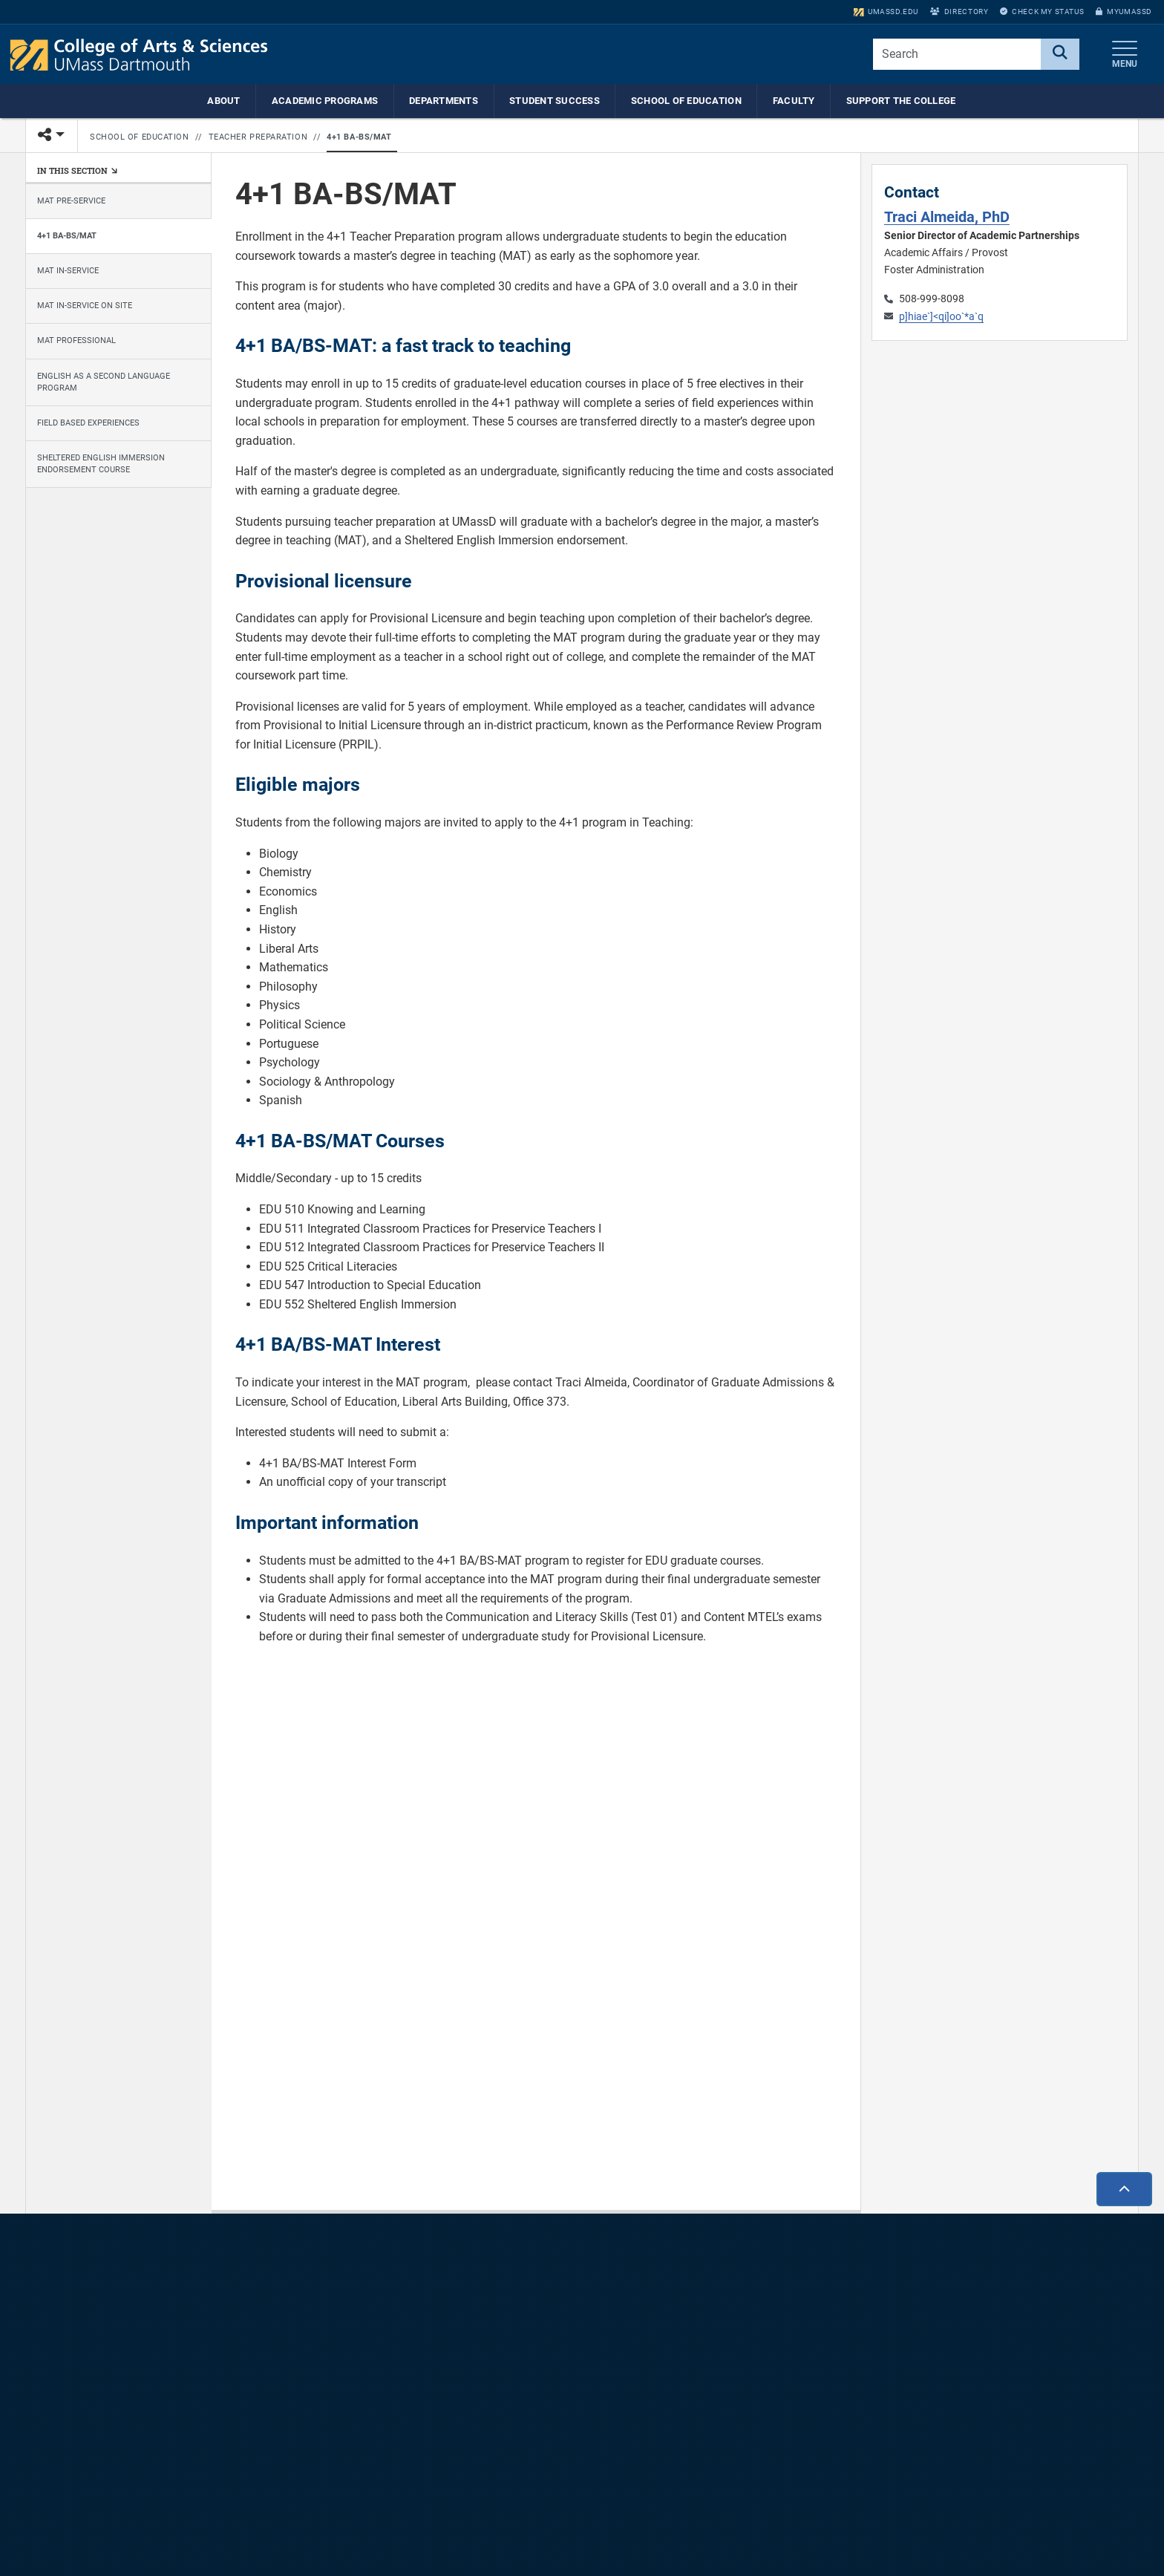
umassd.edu (886, 11)
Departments (443, 100)
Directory (959, 11)
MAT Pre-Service (71, 201)
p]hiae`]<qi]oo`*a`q (941, 316)
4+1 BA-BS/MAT (359, 137)
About (223, 100)
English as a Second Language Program (103, 382)
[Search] (1060, 54)
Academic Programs (325, 100)
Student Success (554, 100)
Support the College (901, 100)
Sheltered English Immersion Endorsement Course (101, 464)
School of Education (686, 100)
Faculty (794, 100)
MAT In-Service (68, 270)
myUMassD (1124, 11)
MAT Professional (76, 341)
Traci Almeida (947, 217)
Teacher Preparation (258, 137)
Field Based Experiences (88, 423)
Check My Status (1042, 11)
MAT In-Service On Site (84, 305)
